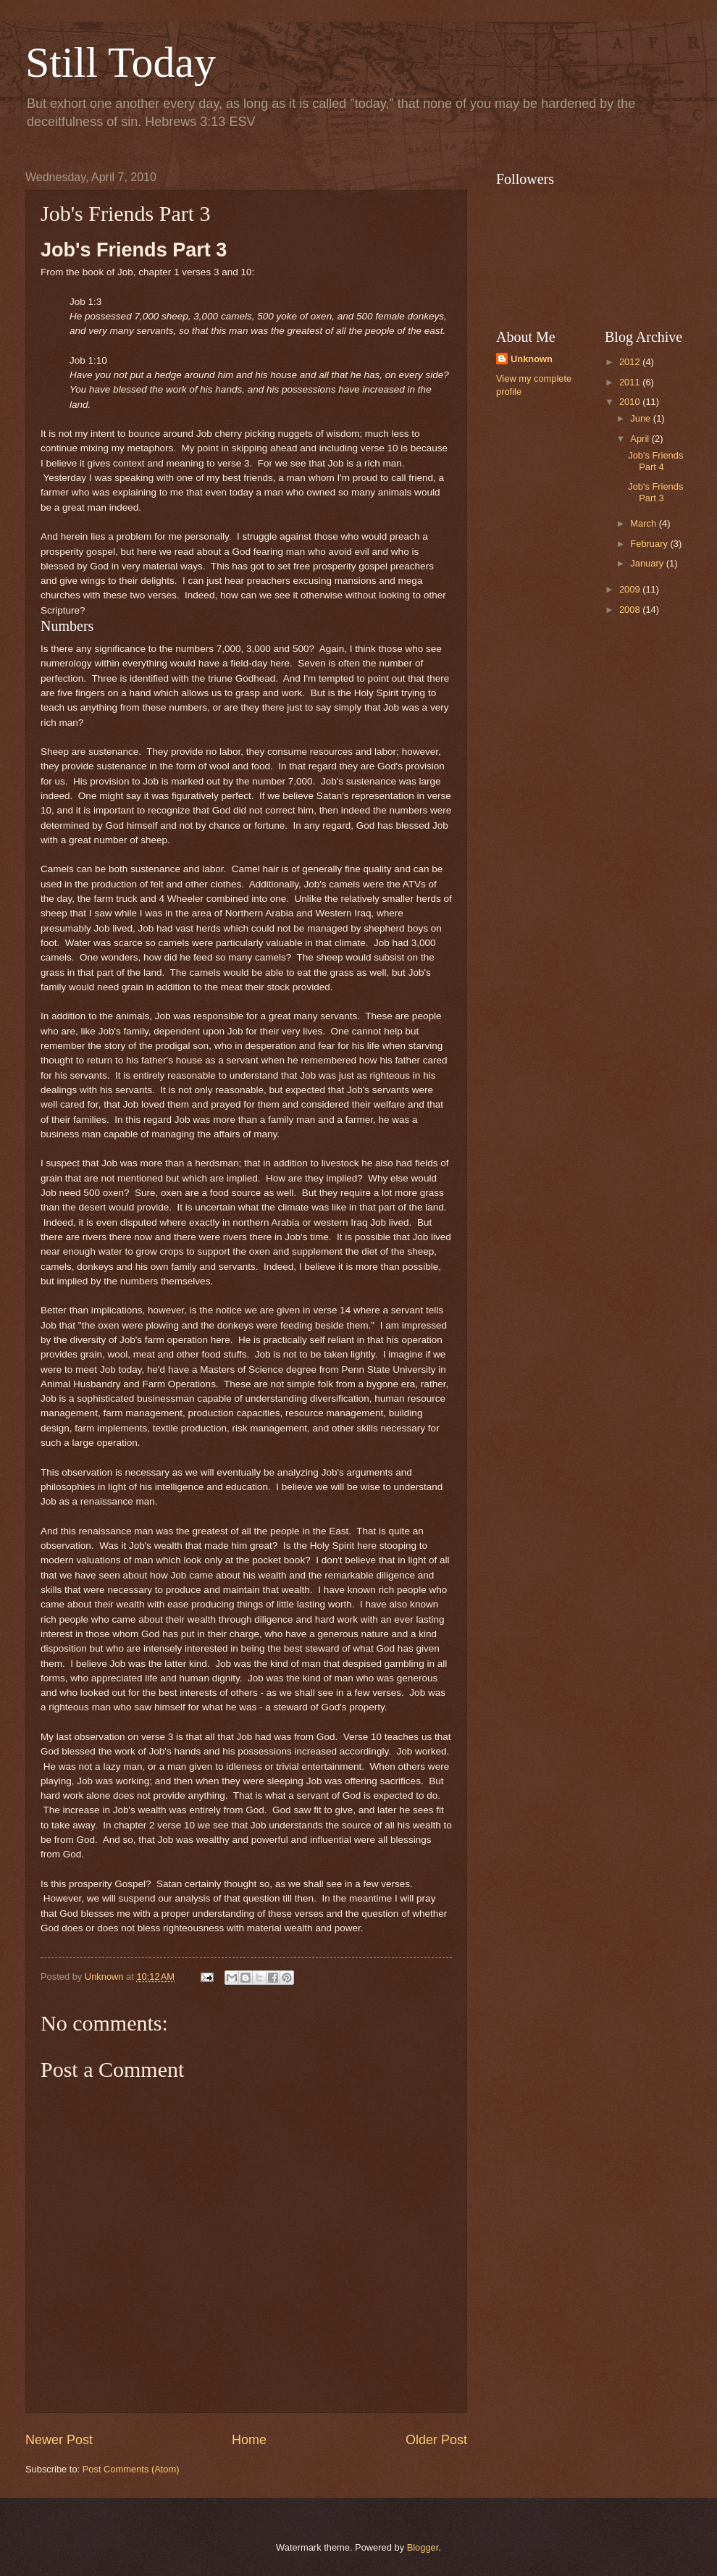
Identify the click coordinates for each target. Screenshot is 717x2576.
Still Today (120, 62)
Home (249, 2440)
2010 (630, 401)
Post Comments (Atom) (131, 2469)
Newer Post (59, 2440)
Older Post (436, 2440)
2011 (630, 382)
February (650, 543)
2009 (630, 589)
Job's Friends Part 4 (655, 461)
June (641, 418)
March (644, 523)
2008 (630, 609)
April (640, 438)
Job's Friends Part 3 (655, 492)
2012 (630, 361)
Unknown (532, 359)
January (648, 563)
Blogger (423, 2547)
